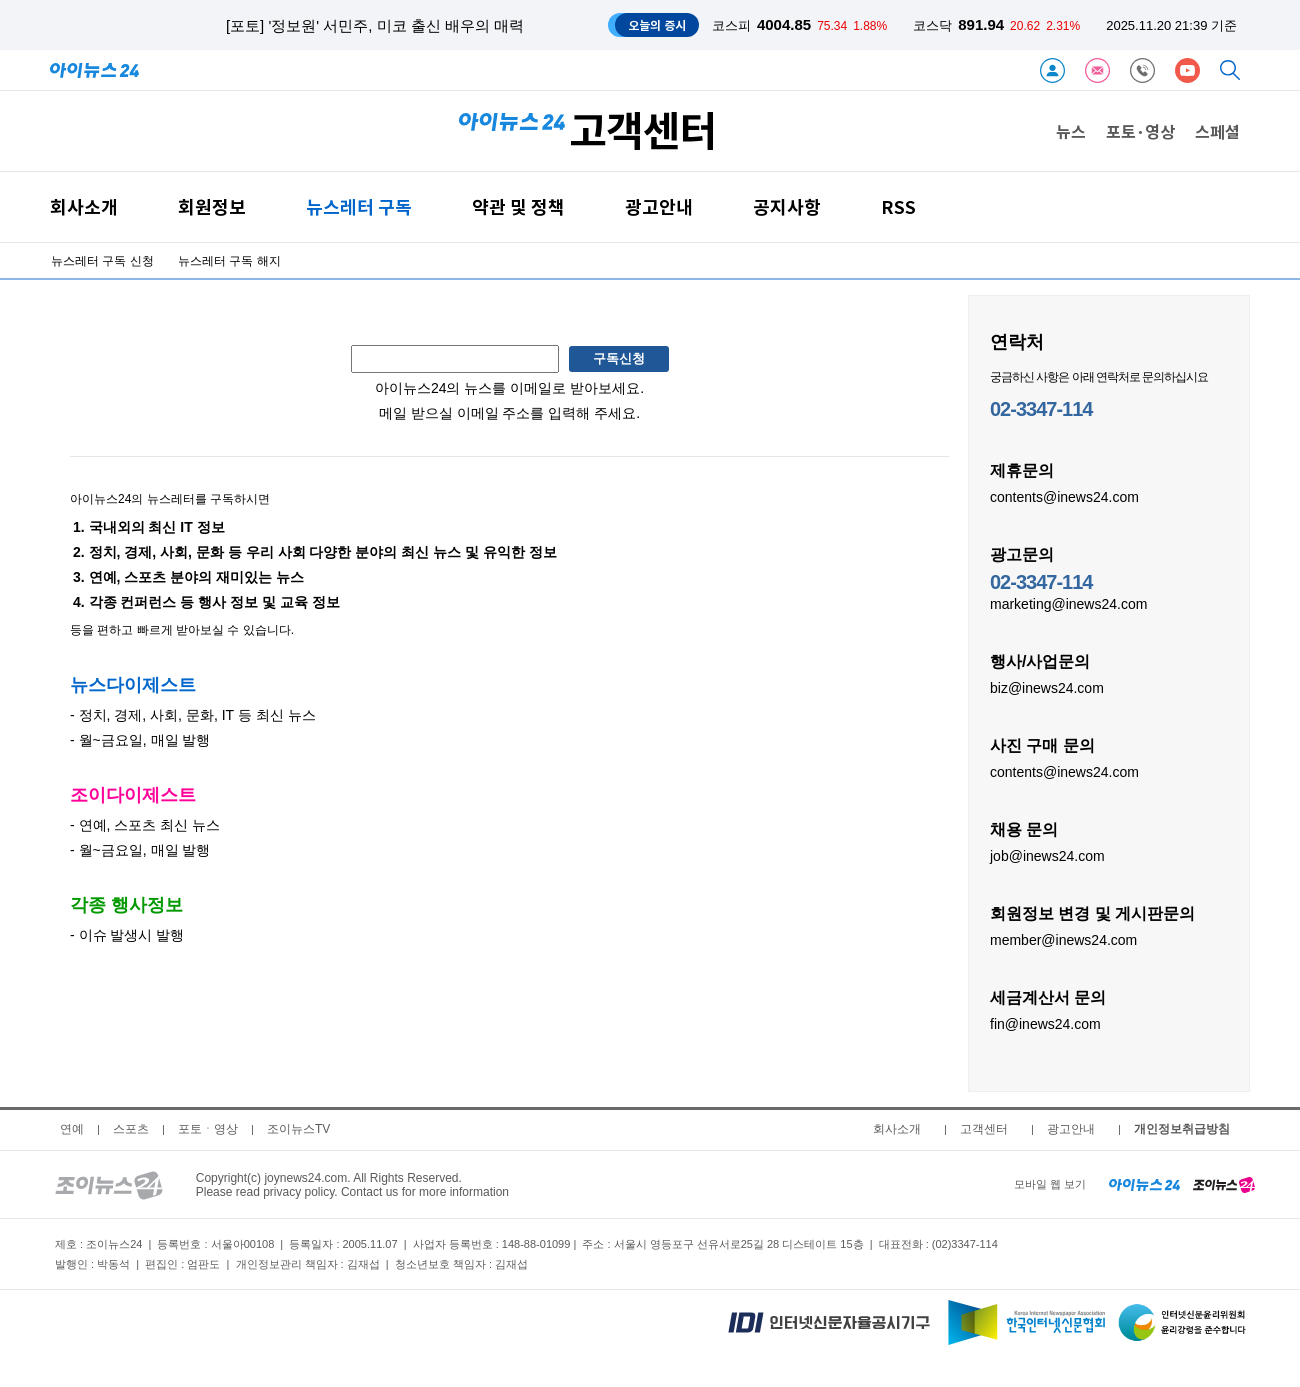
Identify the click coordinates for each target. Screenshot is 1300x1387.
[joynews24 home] (1224, 1184)
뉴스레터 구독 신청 (102, 261)
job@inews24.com (1047, 855)
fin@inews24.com (1045, 1023)
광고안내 (659, 206)
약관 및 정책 (518, 206)
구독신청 (619, 358)
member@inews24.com (1063, 939)
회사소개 (84, 206)
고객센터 (984, 1129)
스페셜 (1217, 131)
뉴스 (1071, 131)
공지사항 (787, 206)
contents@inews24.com (1064, 496)
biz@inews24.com (1047, 687)
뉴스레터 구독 (359, 206)
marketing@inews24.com (1068, 603)
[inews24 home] (1144, 1184)
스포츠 (131, 1129)
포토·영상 (1140, 131)
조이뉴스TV (298, 1129)
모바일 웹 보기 (1050, 1184)
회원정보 (212, 206)
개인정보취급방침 (1182, 1129)
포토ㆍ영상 (208, 1129)
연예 (72, 1129)
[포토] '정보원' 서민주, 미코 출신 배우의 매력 (375, 25)
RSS (898, 206)
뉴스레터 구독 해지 (229, 261)
